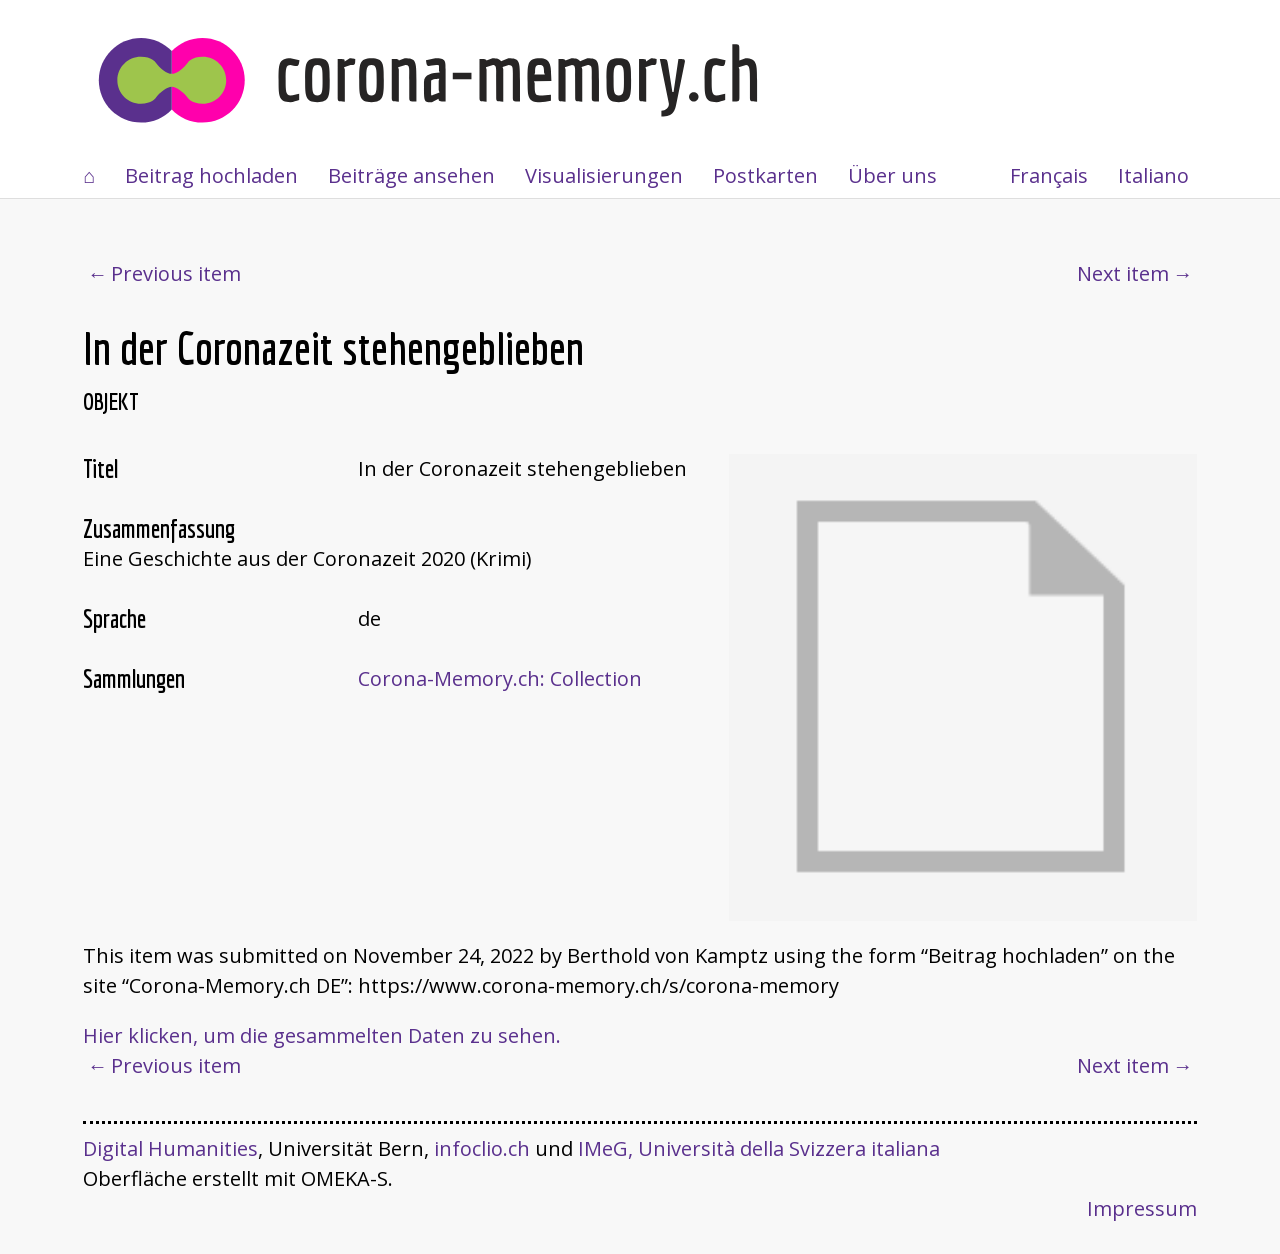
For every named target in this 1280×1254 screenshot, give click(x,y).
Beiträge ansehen (411, 175)
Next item (1123, 273)
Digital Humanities (170, 1148)
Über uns (892, 175)
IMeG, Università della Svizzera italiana (759, 1148)
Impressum (1142, 1208)
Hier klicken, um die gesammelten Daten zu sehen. (322, 1035)
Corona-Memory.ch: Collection (500, 678)
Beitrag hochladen (211, 175)
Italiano (1153, 175)
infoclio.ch (482, 1148)
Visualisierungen (604, 175)
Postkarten (765, 175)
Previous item (176, 273)
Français (1049, 175)
